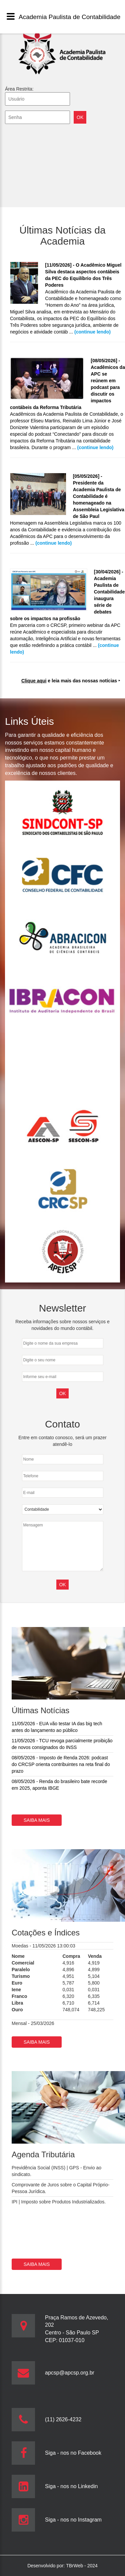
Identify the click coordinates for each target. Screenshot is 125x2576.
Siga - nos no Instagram (73, 2520)
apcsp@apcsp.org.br (69, 2373)
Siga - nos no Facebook (73, 2453)
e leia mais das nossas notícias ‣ (70, 680)
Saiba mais (37, 1820)
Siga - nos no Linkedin (71, 2486)
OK (62, 1584)
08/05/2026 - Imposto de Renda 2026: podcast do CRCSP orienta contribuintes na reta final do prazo (61, 1764)
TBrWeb (75, 2565)
